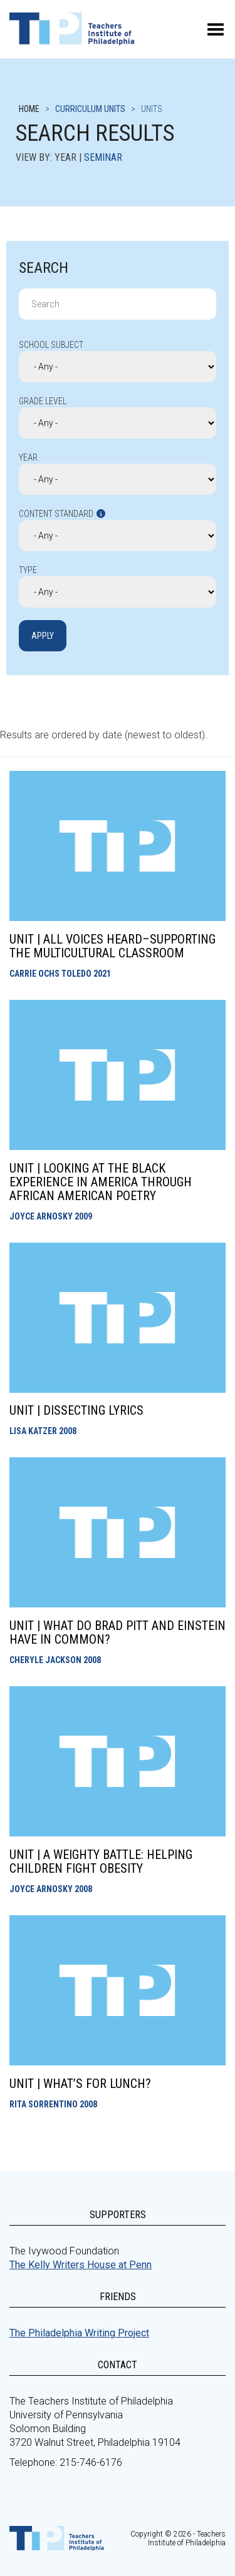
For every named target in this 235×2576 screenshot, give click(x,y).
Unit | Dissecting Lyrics (76, 1410)
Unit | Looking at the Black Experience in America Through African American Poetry (100, 1182)
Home (29, 109)
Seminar (103, 157)
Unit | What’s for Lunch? (80, 2083)
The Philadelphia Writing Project (79, 2333)
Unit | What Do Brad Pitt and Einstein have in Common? (117, 1632)
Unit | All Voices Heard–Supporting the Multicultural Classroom (112, 946)
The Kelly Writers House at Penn (80, 2265)
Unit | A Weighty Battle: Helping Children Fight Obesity (100, 1861)
